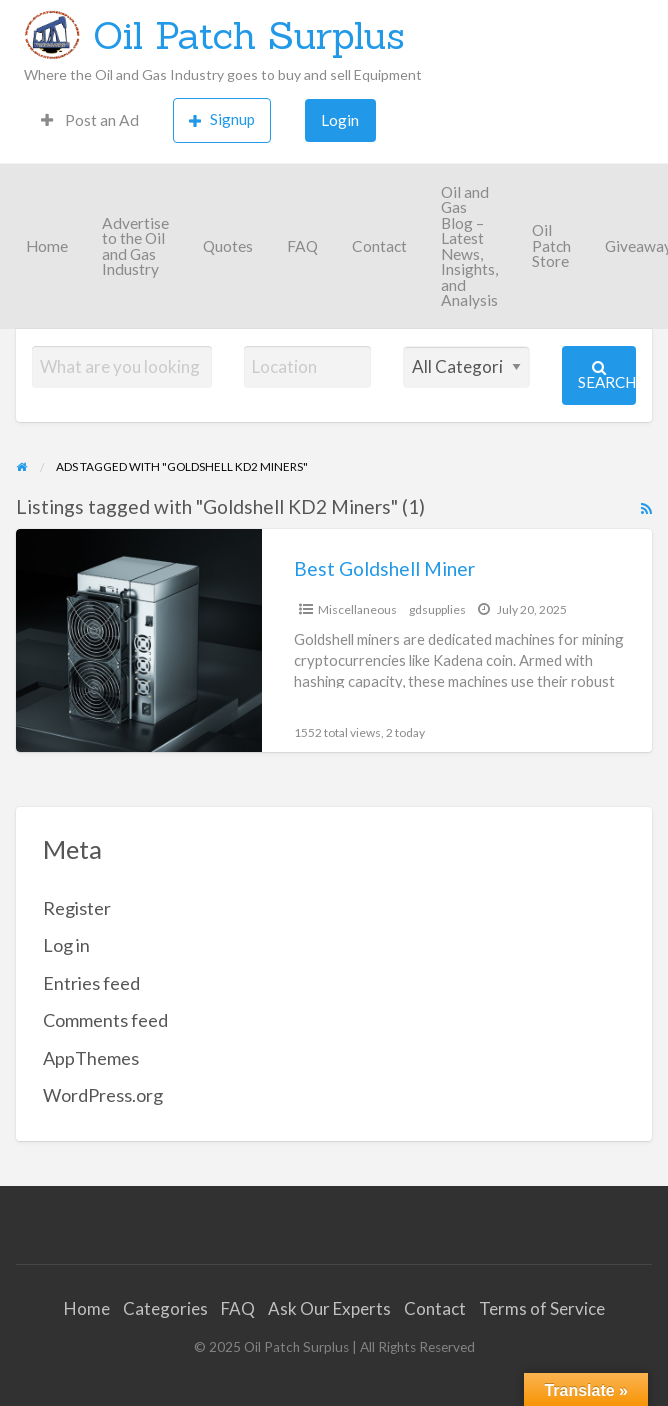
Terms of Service (542, 1308)
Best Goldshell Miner (384, 568)
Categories (165, 1308)
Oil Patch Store (551, 245)
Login (340, 120)
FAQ (302, 246)
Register (77, 908)
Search (607, 375)
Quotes (228, 246)
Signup (222, 119)
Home (47, 246)
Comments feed (105, 1020)
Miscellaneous (357, 609)
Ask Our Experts (329, 1308)
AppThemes (91, 1058)
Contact (379, 246)
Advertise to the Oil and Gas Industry (135, 246)
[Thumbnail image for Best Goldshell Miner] (139, 640)
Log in (66, 945)
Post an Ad (90, 120)
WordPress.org (103, 1095)
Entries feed (91, 983)
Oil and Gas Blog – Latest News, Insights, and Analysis (469, 246)
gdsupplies (437, 609)
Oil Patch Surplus (249, 35)
